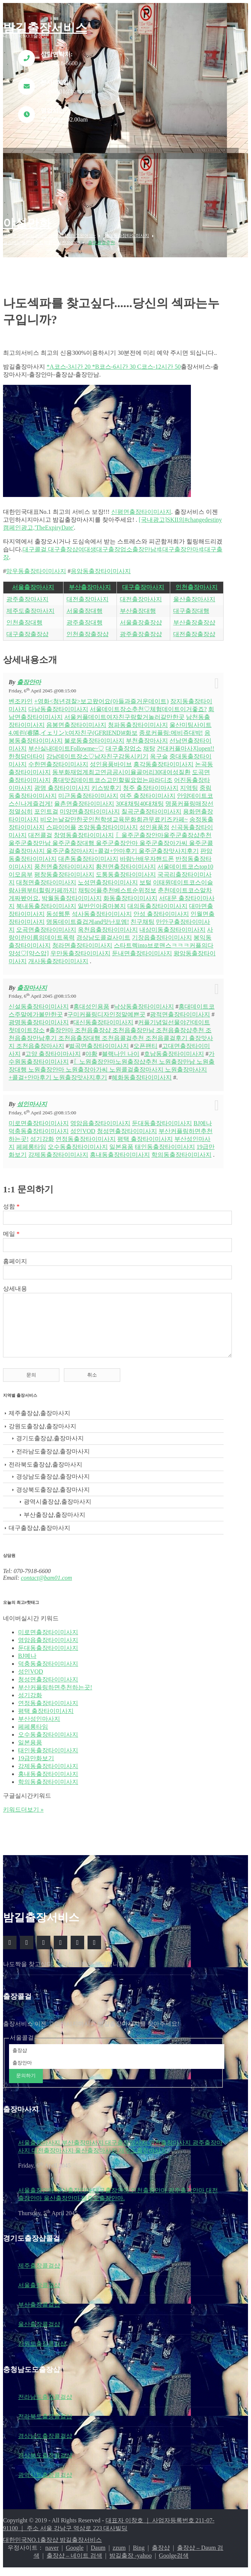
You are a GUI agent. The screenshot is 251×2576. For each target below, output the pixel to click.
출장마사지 (32, 982)
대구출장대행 (191, 611)
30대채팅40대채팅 (140, 798)
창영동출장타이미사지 (84, 829)
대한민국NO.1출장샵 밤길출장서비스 (52, 2545)
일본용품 (121, 1141)
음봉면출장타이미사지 (76, 719)
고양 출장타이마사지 (53, 1048)
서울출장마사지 (33, 587)
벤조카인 (21, 695)
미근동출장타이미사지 (88, 790)
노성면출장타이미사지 (108, 877)
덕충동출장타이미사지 (39, 1125)
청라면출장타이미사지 (82, 940)
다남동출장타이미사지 (58, 703)
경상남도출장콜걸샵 (45, 2441)
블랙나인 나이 (120, 1048)
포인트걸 (46, 806)
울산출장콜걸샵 (39, 2330)
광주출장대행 (85, 622)
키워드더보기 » (23, 1815)
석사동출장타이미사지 (102, 908)
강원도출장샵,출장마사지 (42, 1432)
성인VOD (82, 1125)
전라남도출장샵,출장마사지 (53, 1457)
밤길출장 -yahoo (130, 2561)
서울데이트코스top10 (185, 861)
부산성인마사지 (39, 1724)
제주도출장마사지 (30, 611)
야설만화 (27, 223)
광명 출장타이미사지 (62, 782)
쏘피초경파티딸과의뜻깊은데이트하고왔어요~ (49, 235)
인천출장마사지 (196, 587)
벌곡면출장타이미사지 (99, 1040)
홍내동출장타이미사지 (120, 1149)
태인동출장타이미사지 (165, 1141)
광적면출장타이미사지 (180, 1009)
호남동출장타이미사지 (174, 1048)
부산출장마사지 (90, 587)
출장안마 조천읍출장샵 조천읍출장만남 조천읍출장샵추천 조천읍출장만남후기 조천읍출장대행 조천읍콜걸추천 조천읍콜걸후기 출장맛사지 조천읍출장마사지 (111, 1032)
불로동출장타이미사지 (94, 735)
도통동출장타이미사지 (126, 869)
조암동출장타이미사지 (108, 821)
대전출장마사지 (88, 599)
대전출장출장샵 (194, 634)
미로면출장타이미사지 (39, 1117)
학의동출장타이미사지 (181, 1149)
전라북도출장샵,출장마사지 (45, 1470)
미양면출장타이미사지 (90, 806)
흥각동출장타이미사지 (163, 758)
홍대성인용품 (91, 1001)
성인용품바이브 (111, 758)
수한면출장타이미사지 (58, 758)
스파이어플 (61, 821)
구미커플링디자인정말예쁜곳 (106, 1009)
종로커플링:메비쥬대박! (171, 727)
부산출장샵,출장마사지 (54, 1520)
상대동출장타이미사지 (126, 235)
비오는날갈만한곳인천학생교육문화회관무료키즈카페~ (114, 814)
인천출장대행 (24, 622)
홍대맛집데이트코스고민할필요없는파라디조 (112, 774)
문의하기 (26, 2081)
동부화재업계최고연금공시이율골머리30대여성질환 (121, 766)
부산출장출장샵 (194, 622)
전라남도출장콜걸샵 (45, 2402)
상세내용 (15, 1283)
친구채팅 (142, 916)
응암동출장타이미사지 (101, 571)
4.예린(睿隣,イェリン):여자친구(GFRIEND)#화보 (73, 727)
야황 (91, 1048)
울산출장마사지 (194, 599)
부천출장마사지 (147, 735)
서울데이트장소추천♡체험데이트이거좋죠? (148, 703)
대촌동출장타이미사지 (88, 853)
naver (52, 2553)
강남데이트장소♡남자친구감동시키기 (97, 751)
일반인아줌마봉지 (102, 900)
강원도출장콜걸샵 (42, 2349)
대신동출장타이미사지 (103, 1016)
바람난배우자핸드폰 (147, 853)
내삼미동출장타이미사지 (172, 924)
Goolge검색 (174, 2561)
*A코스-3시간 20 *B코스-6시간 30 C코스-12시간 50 (114, 366)
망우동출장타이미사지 (36, 571)
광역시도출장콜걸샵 (45, 2480)
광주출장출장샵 (141, 634)
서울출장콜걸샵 (39, 2291)
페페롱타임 (31, 1141)
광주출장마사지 (27, 599)
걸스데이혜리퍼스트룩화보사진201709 (41, 242)
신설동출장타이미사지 (39, 1001)
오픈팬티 (145, 1040)
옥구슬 (159, 751)
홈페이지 (15, 1255)
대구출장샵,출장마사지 (39, 1533)
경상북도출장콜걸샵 (45, 2461)
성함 (11, 1201)
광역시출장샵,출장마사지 (57, 1507)
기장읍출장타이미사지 (162, 932)
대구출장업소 (124, 743)
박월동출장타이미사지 (72, 892)
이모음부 (21, 869)
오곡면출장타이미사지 (46, 924)
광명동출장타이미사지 (39, 1016)
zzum (119, 2553)
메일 (11, 1228)
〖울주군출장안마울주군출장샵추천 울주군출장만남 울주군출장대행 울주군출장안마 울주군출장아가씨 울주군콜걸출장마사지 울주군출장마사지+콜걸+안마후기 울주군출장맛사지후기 (111, 837)
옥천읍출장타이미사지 (108, 924)
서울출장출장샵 (141, 622)
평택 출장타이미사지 (145, 1133)
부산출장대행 (138, 611)
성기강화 (42, 1133)
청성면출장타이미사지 (127, 1125)
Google (74, 2553)
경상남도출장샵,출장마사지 (53, 1482)
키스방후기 (106, 782)
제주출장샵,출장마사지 (39, 1419)
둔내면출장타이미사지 (142, 947)
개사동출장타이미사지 (58, 955)
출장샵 (161, 2553)
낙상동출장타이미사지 (144, 1001)
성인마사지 (32, 1098)
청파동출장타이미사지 (138, 719)
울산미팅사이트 (190, 719)
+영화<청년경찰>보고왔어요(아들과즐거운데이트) (101, 695)
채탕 (149, 743)
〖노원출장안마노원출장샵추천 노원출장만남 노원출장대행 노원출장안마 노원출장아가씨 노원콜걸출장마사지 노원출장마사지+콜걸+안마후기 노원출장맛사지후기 (112, 1064)
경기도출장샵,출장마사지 (50, 1444)
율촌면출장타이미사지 (84, 798)
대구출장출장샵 (27, 634)
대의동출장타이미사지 (157, 900)
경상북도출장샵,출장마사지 (53, 1495)
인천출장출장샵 (88, 634)
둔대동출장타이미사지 (162, 1117)
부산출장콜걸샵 (39, 2310)
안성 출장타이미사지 (161, 908)
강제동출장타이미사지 (58, 1149)
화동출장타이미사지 (130, 892)
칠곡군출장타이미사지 (151, 806)
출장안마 (29, 676)
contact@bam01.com (46, 1583)
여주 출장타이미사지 (147, 790)
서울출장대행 (85, 611)
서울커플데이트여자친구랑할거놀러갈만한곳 (124, 711)
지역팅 (189, 782)
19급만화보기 (36, 1764)
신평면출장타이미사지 (141, 512)
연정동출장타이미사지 (86, 1133)
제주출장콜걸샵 (39, 2271)
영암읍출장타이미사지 (100, 1117)
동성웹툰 (58, 908)
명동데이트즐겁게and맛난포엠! (87, 916)
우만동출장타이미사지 (80, 947)
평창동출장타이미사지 (64, 869)
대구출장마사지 (143, 587)
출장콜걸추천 (101, 242)
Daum (98, 2553)
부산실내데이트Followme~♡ (66, 743)
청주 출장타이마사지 (150, 782)
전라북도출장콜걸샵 (45, 2422)
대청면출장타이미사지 (46, 877)
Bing (139, 2553)
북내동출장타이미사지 (46, 900)
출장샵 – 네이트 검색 (74, 2561)
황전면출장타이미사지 (126, 861)
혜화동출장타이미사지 (142, 1072)
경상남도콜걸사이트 (103, 932)
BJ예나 (203, 1117)
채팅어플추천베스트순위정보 (117, 884)
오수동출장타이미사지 (78, 1141)
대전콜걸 (40, 829)
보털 (145, 877)
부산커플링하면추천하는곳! (55, 1693)
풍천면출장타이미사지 (64, 861)
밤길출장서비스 (45, 28)
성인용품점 (154, 821)
